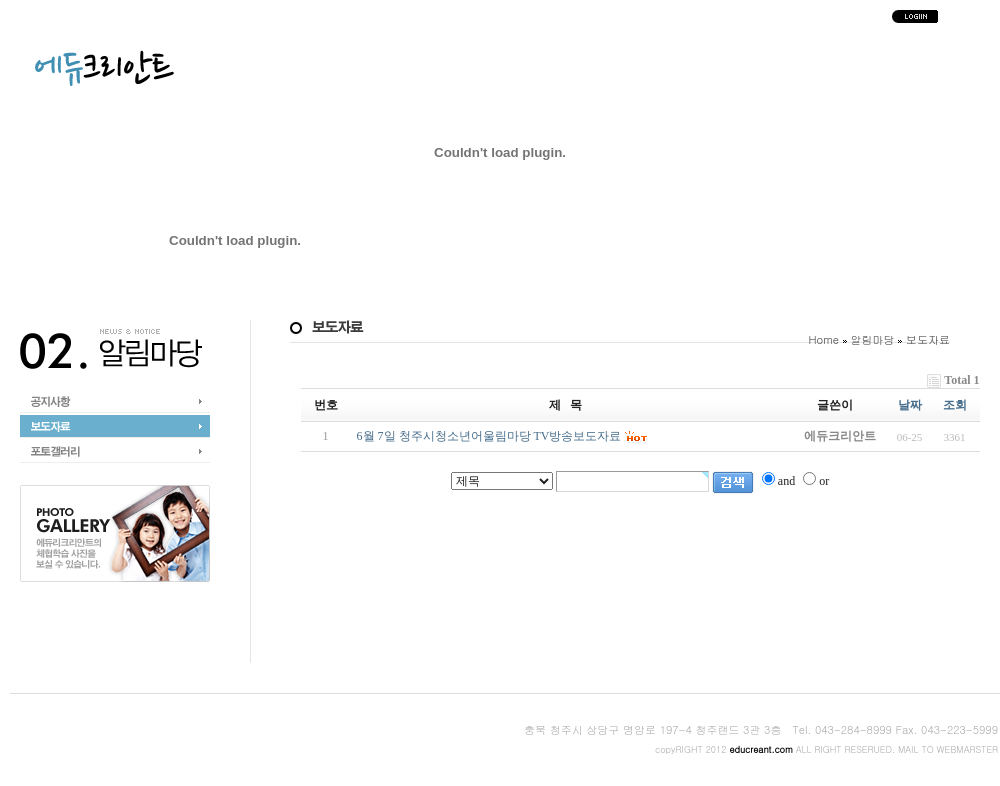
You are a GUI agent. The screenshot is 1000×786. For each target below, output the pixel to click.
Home (824, 339)
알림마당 (872, 339)
